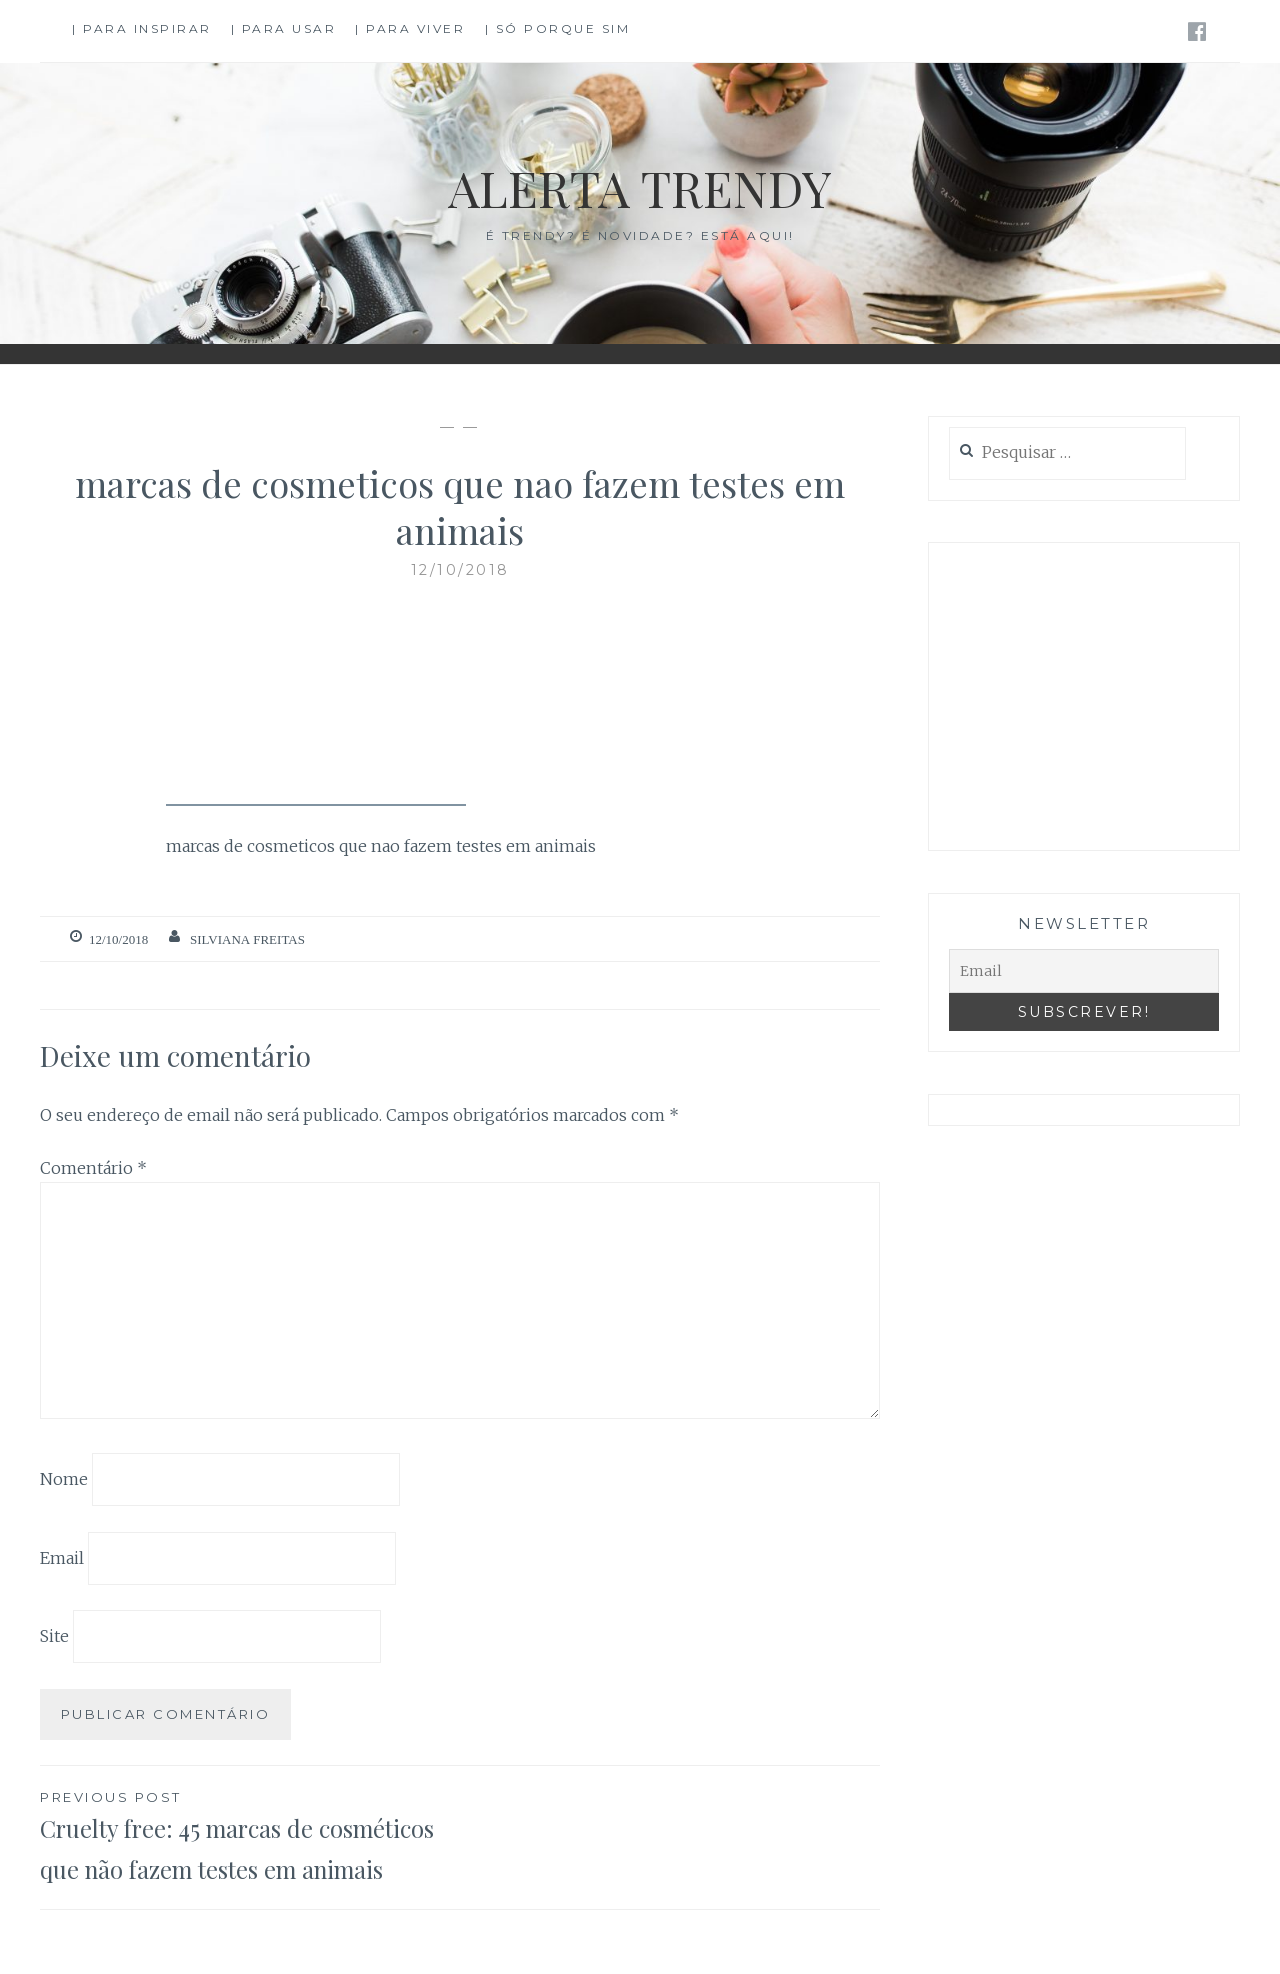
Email (62, 1557)
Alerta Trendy (640, 187)
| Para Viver (410, 28)
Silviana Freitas (247, 939)
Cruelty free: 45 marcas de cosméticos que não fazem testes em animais (250, 1835)
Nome (64, 1479)
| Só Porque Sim (558, 28)
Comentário (93, 1168)
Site (54, 1636)
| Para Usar (284, 28)
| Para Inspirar (142, 28)
